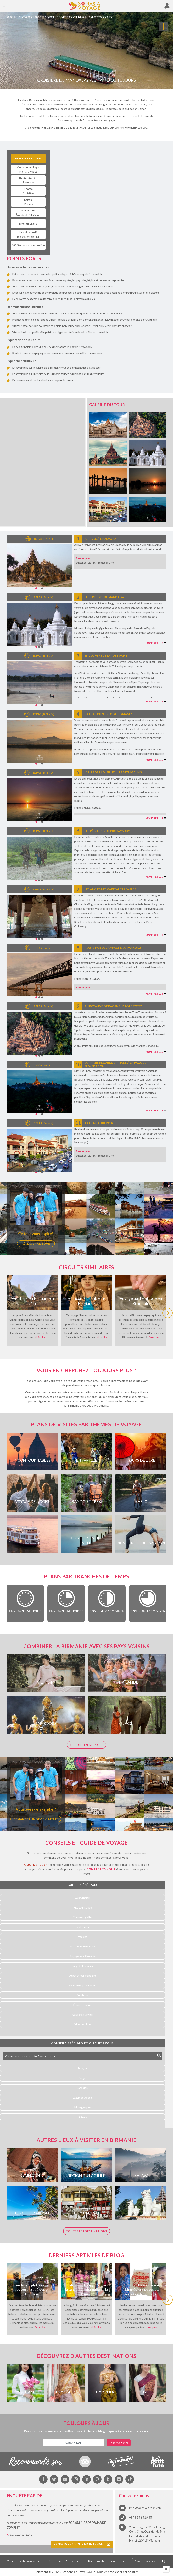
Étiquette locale (82, 2004)
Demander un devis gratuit (35, 1819)
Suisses (82, 2117)
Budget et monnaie (82, 1966)
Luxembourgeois (82, 2097)
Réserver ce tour (28, 158)
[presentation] (167, 1313)
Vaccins (82, 1936)
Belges (83, 2078)
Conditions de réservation (24, 2561)
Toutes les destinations (86, 2231)
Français (82, 2068)
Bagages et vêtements (82, 1956)
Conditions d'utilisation (65, 2561)
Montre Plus (156, 643)
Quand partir (82, 1897)
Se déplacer (82, 1926)
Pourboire (82, 1995)
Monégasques (82, 2107)
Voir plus (40, 1337)
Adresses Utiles (82, 2024)
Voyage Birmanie (31, 16)
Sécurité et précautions (82, 1985)
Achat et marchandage (82, 1975)
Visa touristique (82, 1907)
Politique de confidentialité (106, 2561)
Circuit (51, 16)
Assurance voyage (82, 2014)
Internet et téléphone (82, 1946)
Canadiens (82, 2087)
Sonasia (11, 16)
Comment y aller (82, 1917)
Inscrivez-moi (119, 2443)
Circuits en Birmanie (86, 1744)
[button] (36, 588)
